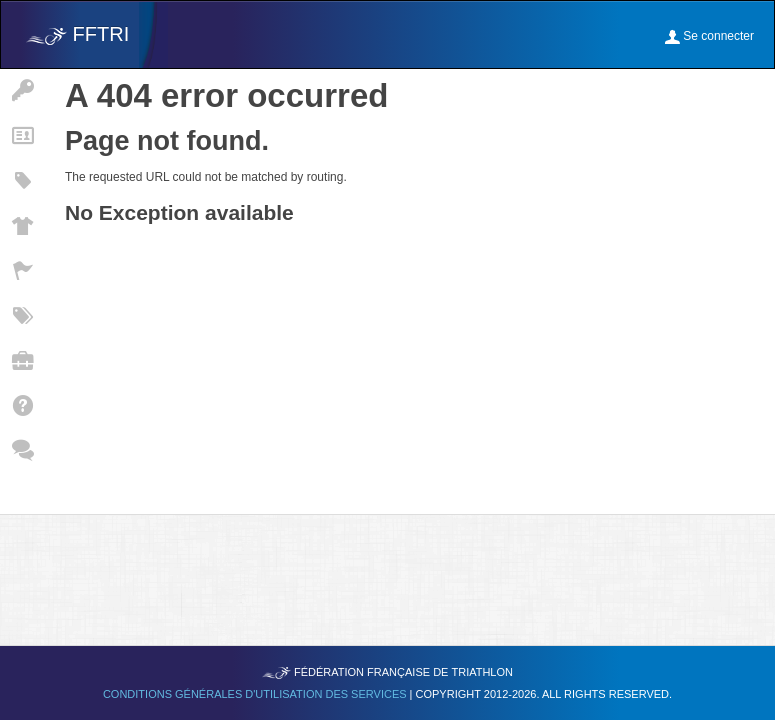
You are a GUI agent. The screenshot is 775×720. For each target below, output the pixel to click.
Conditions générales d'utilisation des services (256, 694)
